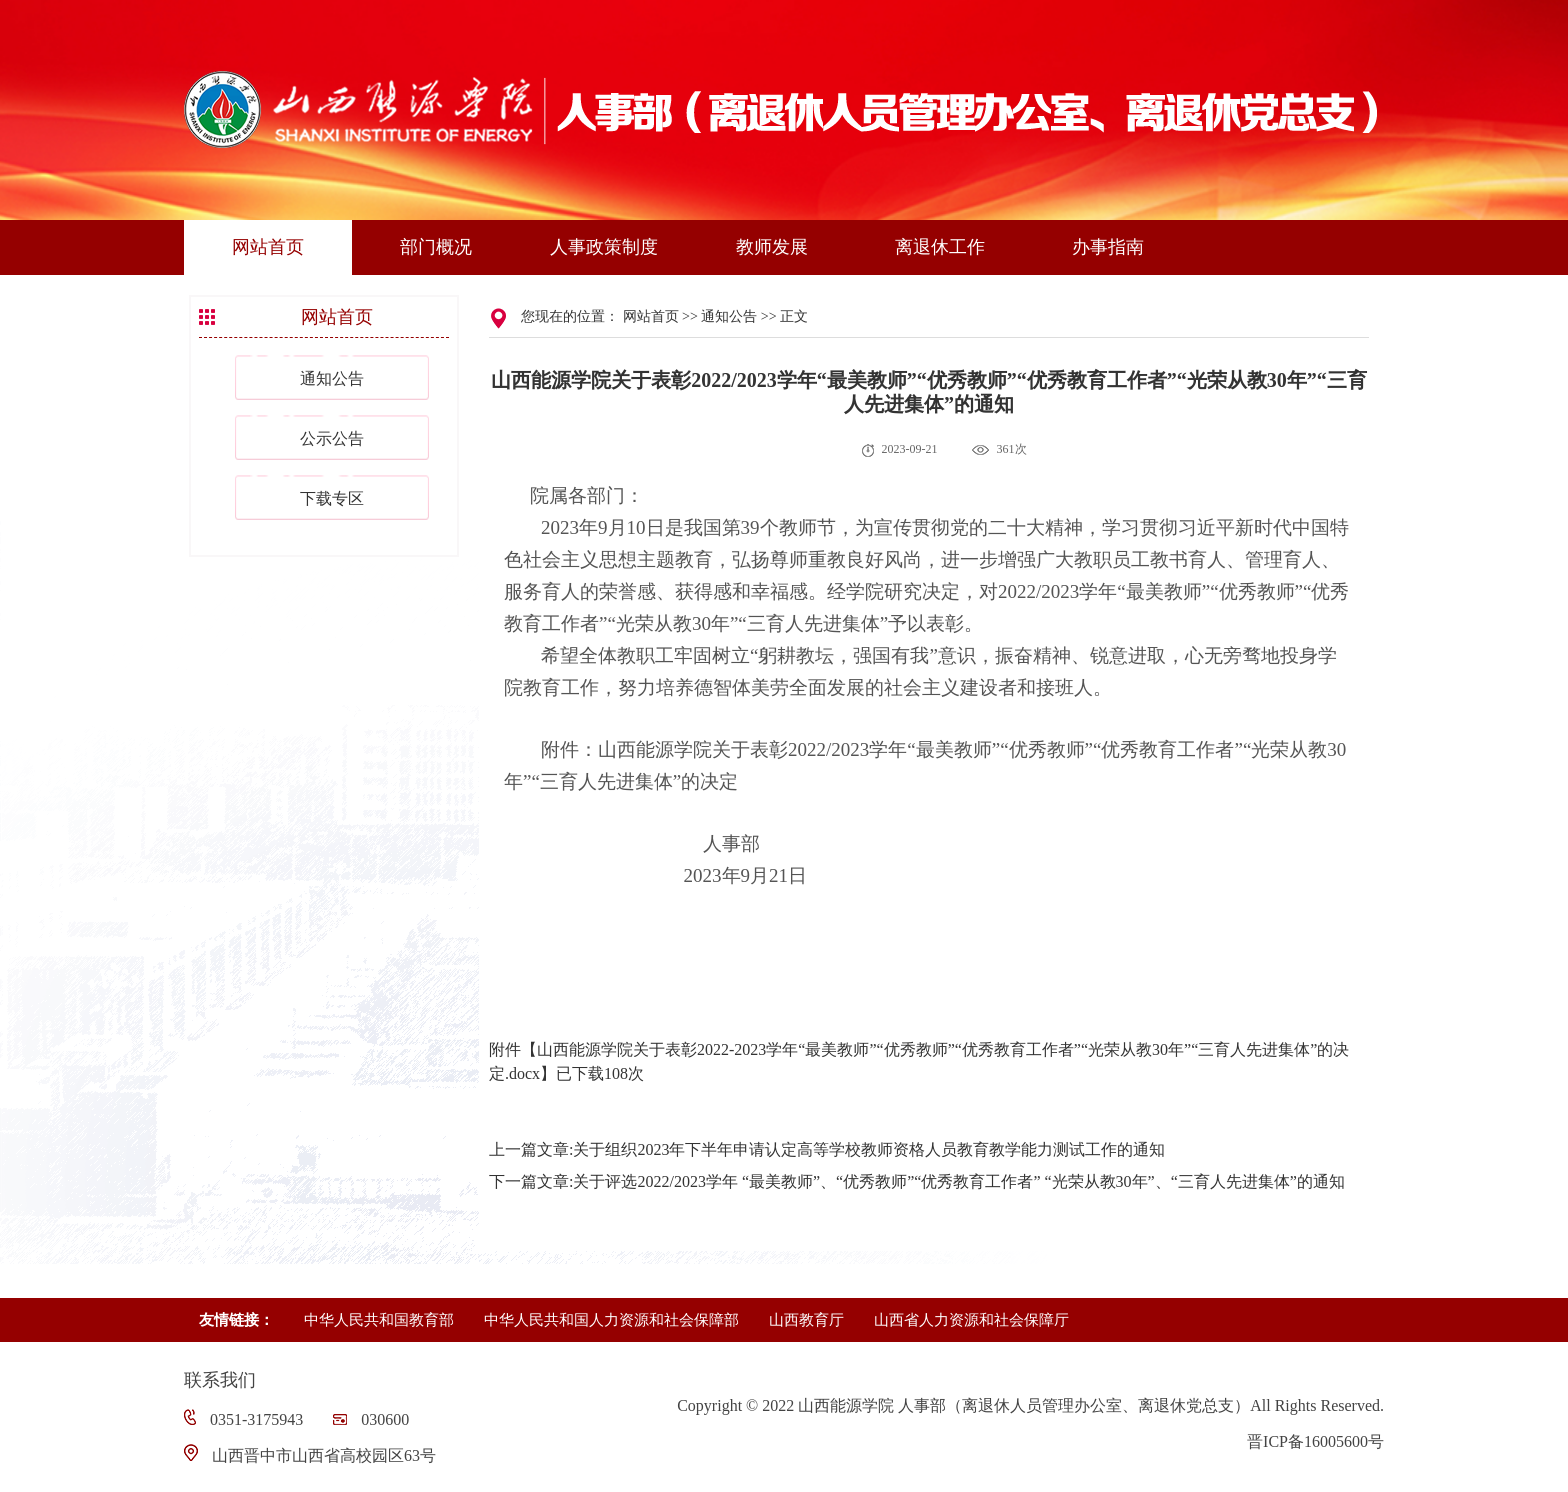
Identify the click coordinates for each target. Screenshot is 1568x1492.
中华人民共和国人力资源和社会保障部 (611, 1320)
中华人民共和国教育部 (379, 1320)
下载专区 (332, 498)
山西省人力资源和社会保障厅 (971, 1320)
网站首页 (268, 247)
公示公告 (332, 438)
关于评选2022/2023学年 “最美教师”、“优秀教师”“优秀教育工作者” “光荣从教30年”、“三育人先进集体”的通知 (958, 1181)
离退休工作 (940, 247)
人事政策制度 (604, 247)
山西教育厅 (806, 1320)
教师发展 (772, 247)
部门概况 (436, 247)
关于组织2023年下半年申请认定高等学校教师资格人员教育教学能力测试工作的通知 (869, 1149)
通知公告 (332, 378)
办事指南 (1108, 247)
